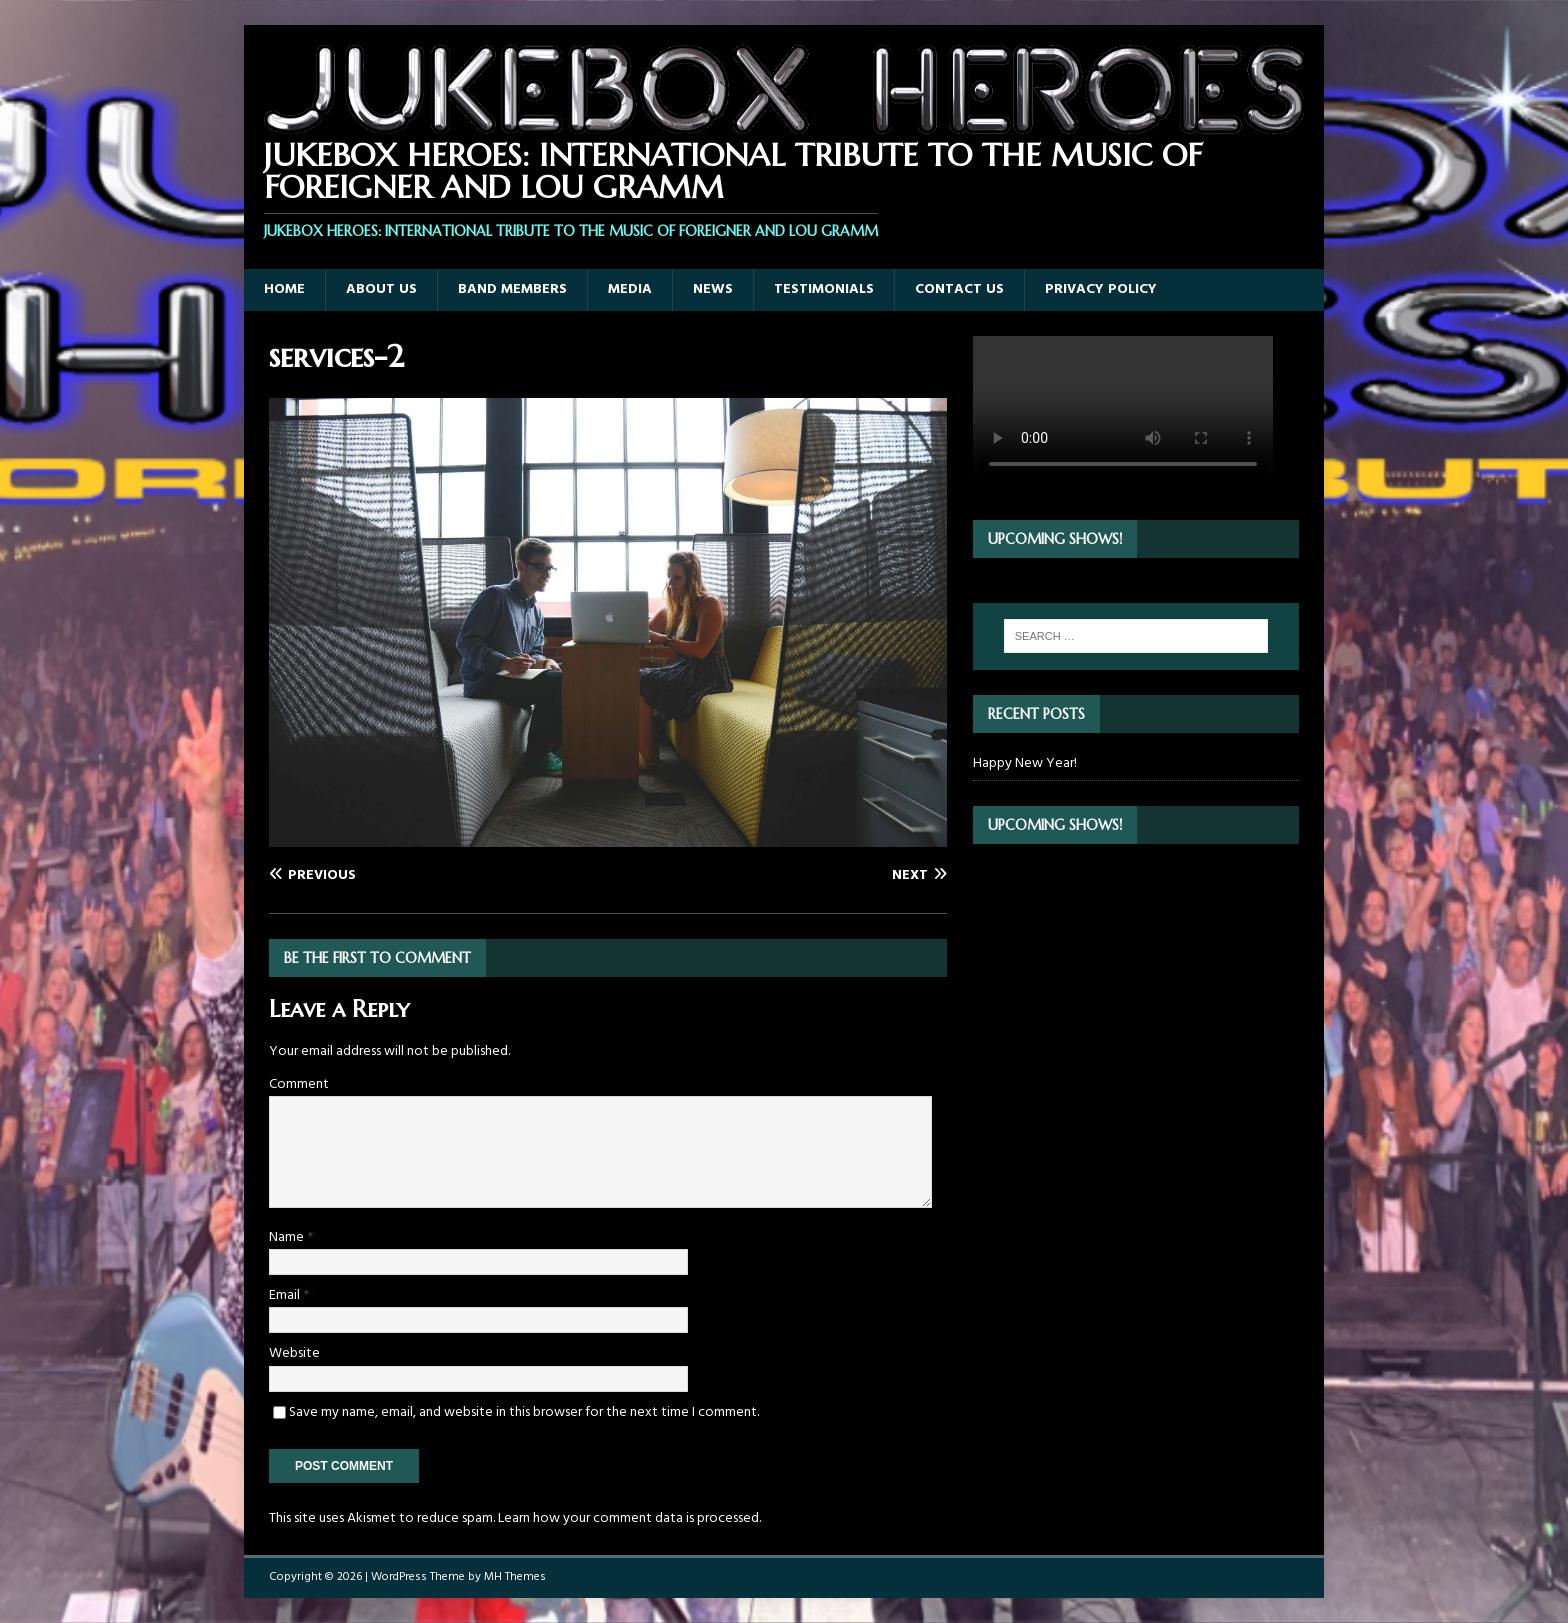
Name (288, 1237)
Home (284, 289)
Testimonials (824, 289)
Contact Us (959, 289)
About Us (381, 289)
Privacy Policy (1101, 289)
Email (286, 1295)
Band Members (512, 289)
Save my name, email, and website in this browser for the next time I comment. (524, 1412)
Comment (299, 1084)
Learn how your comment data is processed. (629, 1518)
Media (630, 289)
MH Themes (515, 1577)
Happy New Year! (1025, 763)
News (713, 289)
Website (294, 1353)
